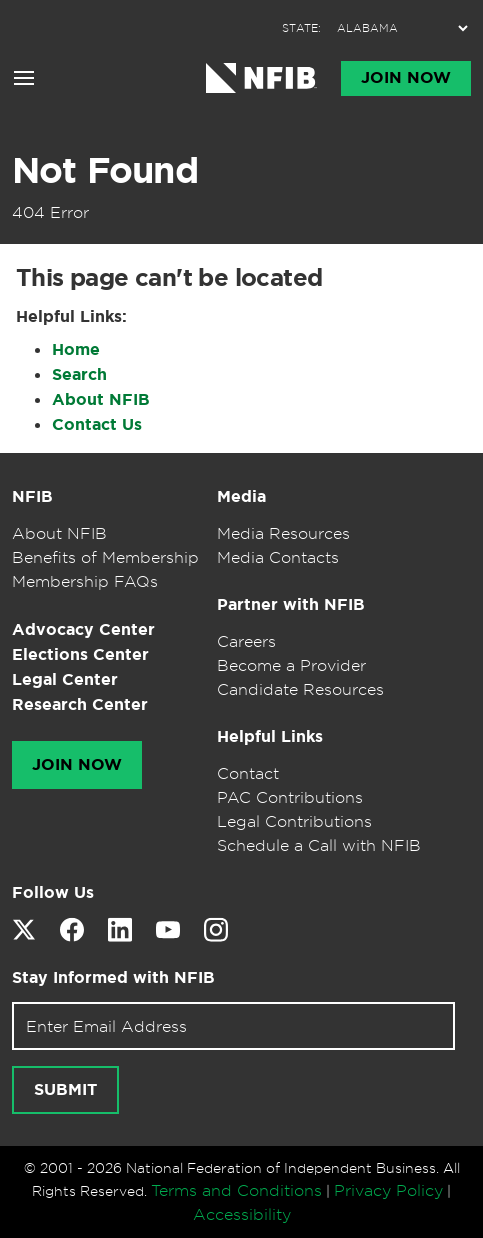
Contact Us (97, 424)
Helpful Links (270, 736)
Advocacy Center (83, 629)
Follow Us (53, 892)
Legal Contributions (294, 821)
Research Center (80, 704)
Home (76, 349)
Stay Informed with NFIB (113, 977)
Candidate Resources (300, 689)
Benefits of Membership (105, 557)
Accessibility (242, 1214)
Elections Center (80, 654)
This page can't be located (169, 278)
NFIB (32, 496)
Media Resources (283, 533)
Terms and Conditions (236, 1190)
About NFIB (101, 399)
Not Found (105, 170)
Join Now (406, 78)
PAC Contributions (290, 797)
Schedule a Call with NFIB (319, 845)
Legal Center (65, 679)
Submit (65, 1090)
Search (79, 374)
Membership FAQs (85, 581)
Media (241, 496)
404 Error (50, 212)
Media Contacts (278, 557)
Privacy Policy (388, 1190)
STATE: (301, 28)
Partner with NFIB (291, 604)
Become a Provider (291, 665)
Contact (248, 773)
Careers (246, 641)
